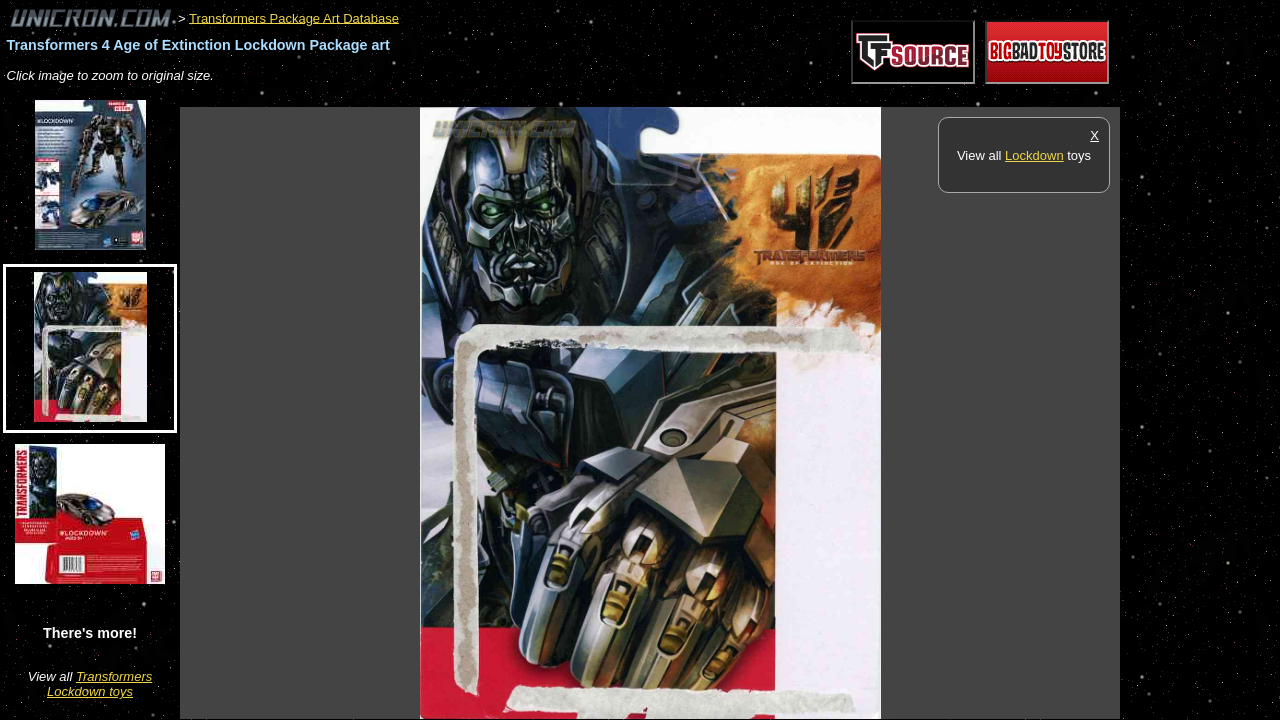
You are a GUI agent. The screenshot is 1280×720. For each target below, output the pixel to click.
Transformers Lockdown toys (99, 684)
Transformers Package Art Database (294, 17)
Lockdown (1034, 155)
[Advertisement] (544, 96)
